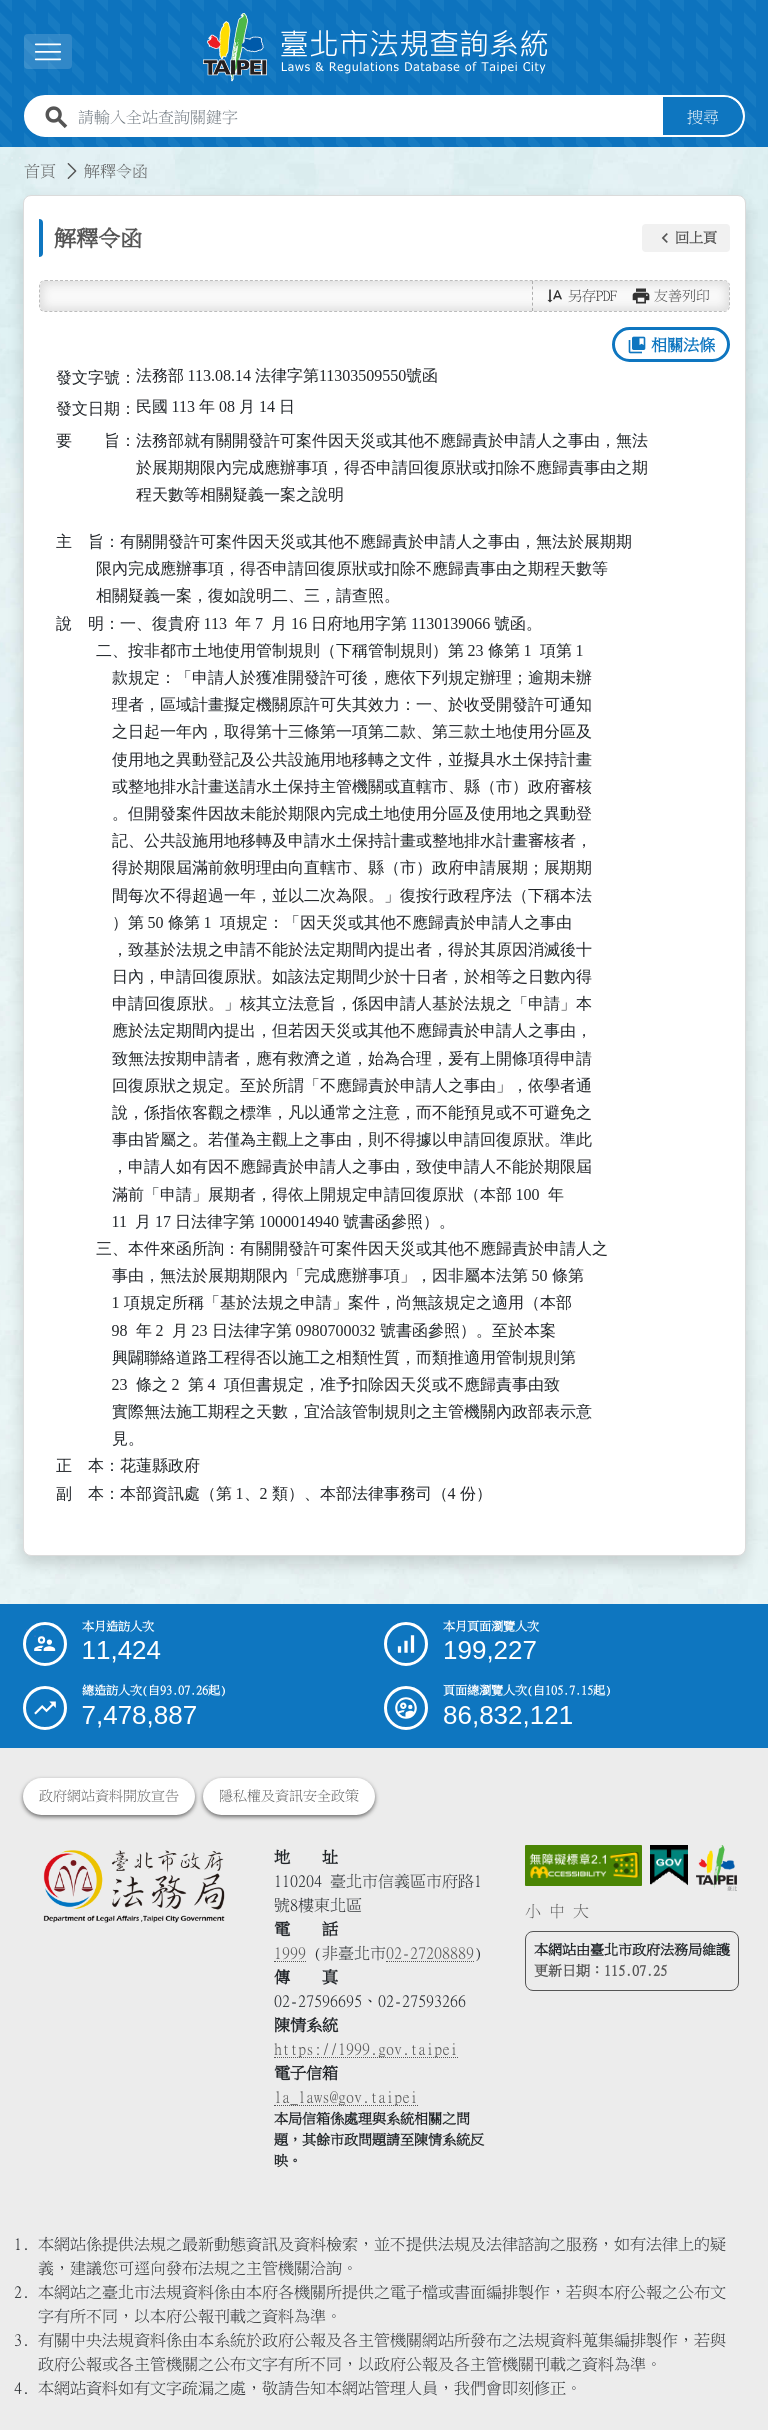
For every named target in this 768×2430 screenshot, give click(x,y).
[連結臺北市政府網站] (716, 1868)
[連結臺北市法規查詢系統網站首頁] (376, 47)
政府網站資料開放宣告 (109, 1796)
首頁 (40, 171)
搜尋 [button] (703, 117)
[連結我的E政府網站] (669, 1865)
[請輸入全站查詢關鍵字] (366, 117)
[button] (686, 238)
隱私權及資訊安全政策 (289, 1796)
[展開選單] (48, 51)
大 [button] (581, 1911)
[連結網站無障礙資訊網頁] (584, 1866)
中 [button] (557, 1911)
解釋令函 (116, 171)
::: (12, 159)
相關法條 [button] (670, 345)
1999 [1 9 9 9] (290, 1953)
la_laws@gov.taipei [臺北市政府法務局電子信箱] (346, 2097)
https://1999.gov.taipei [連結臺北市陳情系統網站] (366, 2049)
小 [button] (533, 1911)
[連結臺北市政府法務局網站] (133, 1886)
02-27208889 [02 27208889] (430, 1953)
